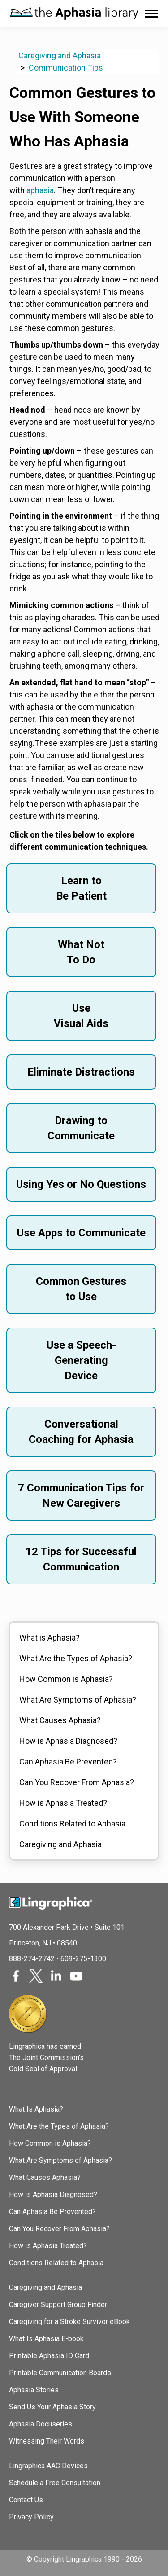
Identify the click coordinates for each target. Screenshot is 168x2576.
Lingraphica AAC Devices (48, 2465)
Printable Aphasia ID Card (49, 2355)
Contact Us (26, 2500)
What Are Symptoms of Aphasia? (77, 1699)
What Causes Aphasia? (60, 1720)
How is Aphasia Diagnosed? (68, 1741)
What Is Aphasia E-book (46, 2338)
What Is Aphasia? (36, 2109)
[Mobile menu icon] (151, 14)
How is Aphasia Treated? (63, 1803)
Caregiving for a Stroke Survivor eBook (69, 2321)
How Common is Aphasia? (66, 1679)
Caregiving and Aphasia (59, 55)
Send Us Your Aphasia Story (52, 2407)
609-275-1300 (83, 1958)
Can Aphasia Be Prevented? (68, 1761)
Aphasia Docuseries (40, 2424)
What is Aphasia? (49, 1637)
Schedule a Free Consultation (54, 2483)
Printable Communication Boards (60, 2373)
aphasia (40, 190)
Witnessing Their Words (46, 2441)
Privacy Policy (31, 2517)
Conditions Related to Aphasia (72, 1823)
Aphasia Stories (34, 2390)
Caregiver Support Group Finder (58, 2304)
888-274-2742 (32, 1958)
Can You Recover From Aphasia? (76, 1782)
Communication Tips (66, 67)
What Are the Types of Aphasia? (75, 1658)
